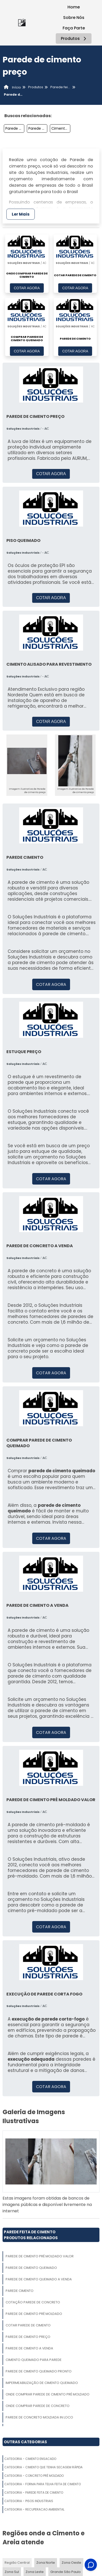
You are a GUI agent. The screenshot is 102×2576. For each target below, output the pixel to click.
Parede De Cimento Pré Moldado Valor (40, 2256)
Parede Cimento (19, 2290)
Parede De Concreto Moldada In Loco (14, 128)
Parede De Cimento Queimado (31, 2267)
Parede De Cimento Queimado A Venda (39, 2279)
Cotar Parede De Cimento (28, 2325)
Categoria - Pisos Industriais (28, 2501)
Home (73, 7)
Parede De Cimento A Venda (29, 2348)
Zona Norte (45, 2562)
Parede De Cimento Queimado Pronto (39, 2371)
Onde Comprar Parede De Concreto (38, 2405)
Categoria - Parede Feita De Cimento (33, 2492)
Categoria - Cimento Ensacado (30, 2459)
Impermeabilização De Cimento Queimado (42, 2382)
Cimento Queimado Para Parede (60, 128)
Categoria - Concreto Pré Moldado (34, 2475)
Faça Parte (74, 28)
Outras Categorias (25, 2442)
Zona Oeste (71, 2562)
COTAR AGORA (27, 288)
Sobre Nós (73, 17)
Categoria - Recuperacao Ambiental (34, 2509)
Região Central (17, 2562)
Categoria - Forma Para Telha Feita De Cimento (42, 2484)
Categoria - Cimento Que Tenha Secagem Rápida (43, 2467)
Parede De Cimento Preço (28, 2336)
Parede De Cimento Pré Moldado (34, 2313)
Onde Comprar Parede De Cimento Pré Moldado (47, 2394)
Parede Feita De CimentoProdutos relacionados (31, 2234)
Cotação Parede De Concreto (33, 2302)
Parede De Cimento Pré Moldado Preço (37, 128)
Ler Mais (20, 214)
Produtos (74, 38)
